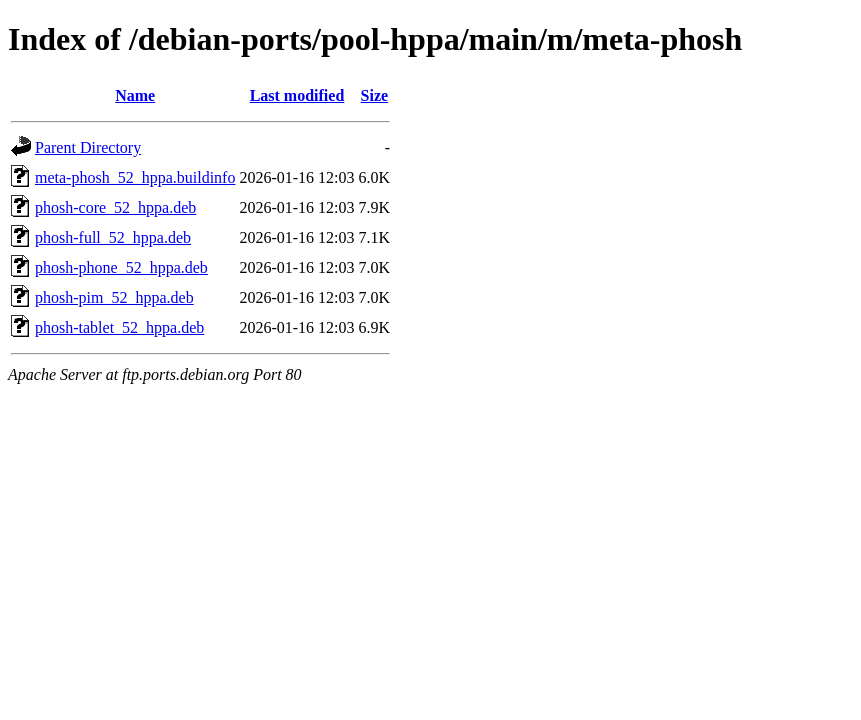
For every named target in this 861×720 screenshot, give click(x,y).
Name (135, 95)
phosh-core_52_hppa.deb (115, 207)
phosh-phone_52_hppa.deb (121, 267)
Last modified (297, 95)
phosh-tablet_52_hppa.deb (119, 327)
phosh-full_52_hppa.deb (113, 237)
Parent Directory (88, 147)
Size (375, 95)
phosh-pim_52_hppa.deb (114, 297)
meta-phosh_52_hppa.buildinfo (135, 177)
